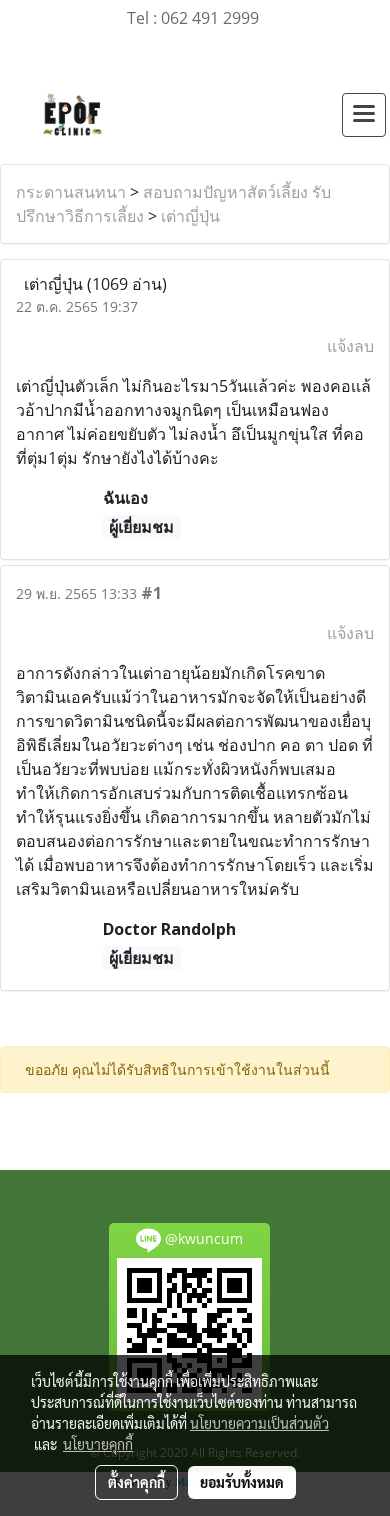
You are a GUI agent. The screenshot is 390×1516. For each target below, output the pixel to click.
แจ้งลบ (350, 346)
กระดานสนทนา (71, 192)
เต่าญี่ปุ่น (190, 216)
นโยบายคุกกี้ (98, 1444)
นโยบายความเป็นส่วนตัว (259, 1423)
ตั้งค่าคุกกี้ (136, 1482)
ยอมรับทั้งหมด (242, 1482)
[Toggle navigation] (364, 115)
